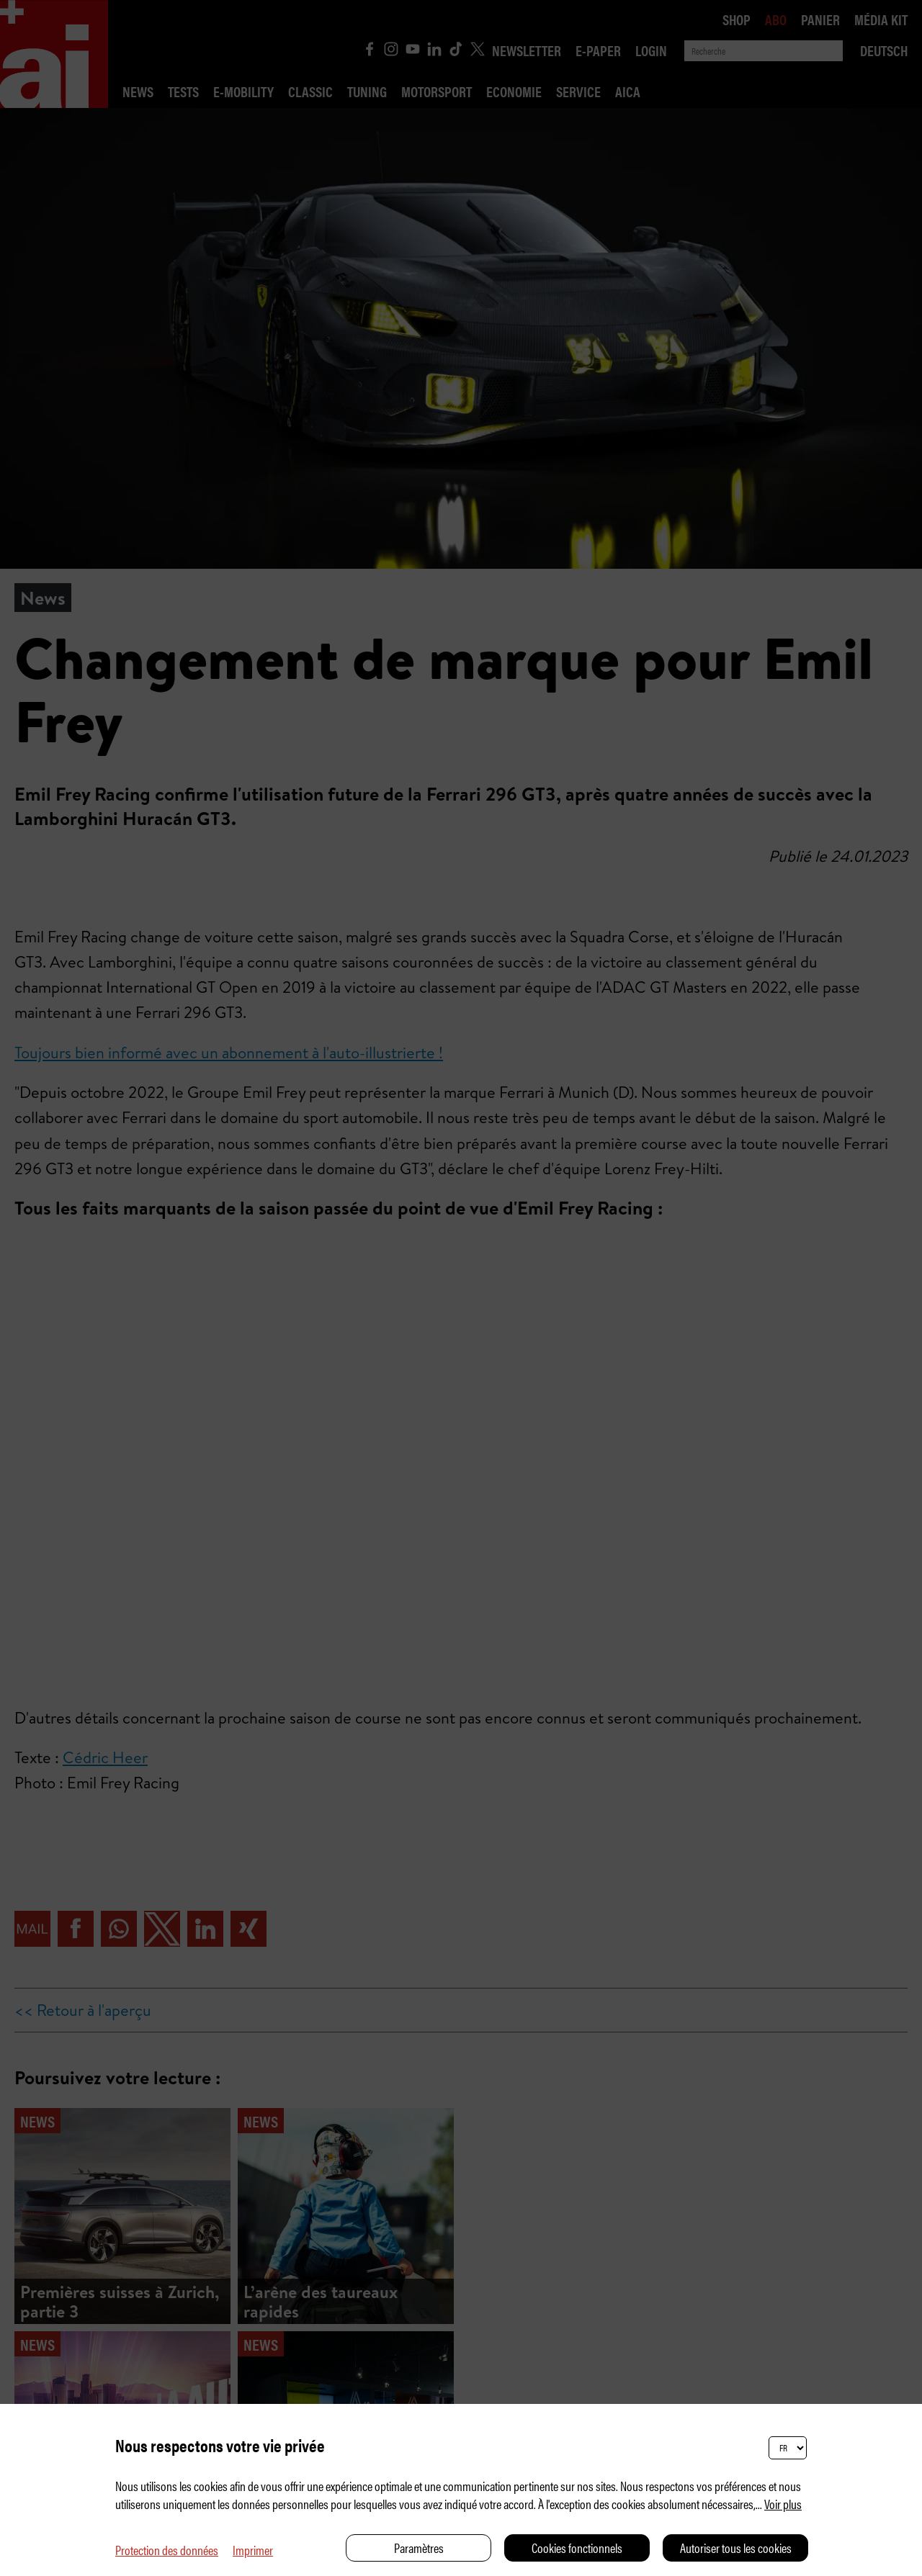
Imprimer (253, 2550)
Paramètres (419, 2548)
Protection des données (166, 2550)
